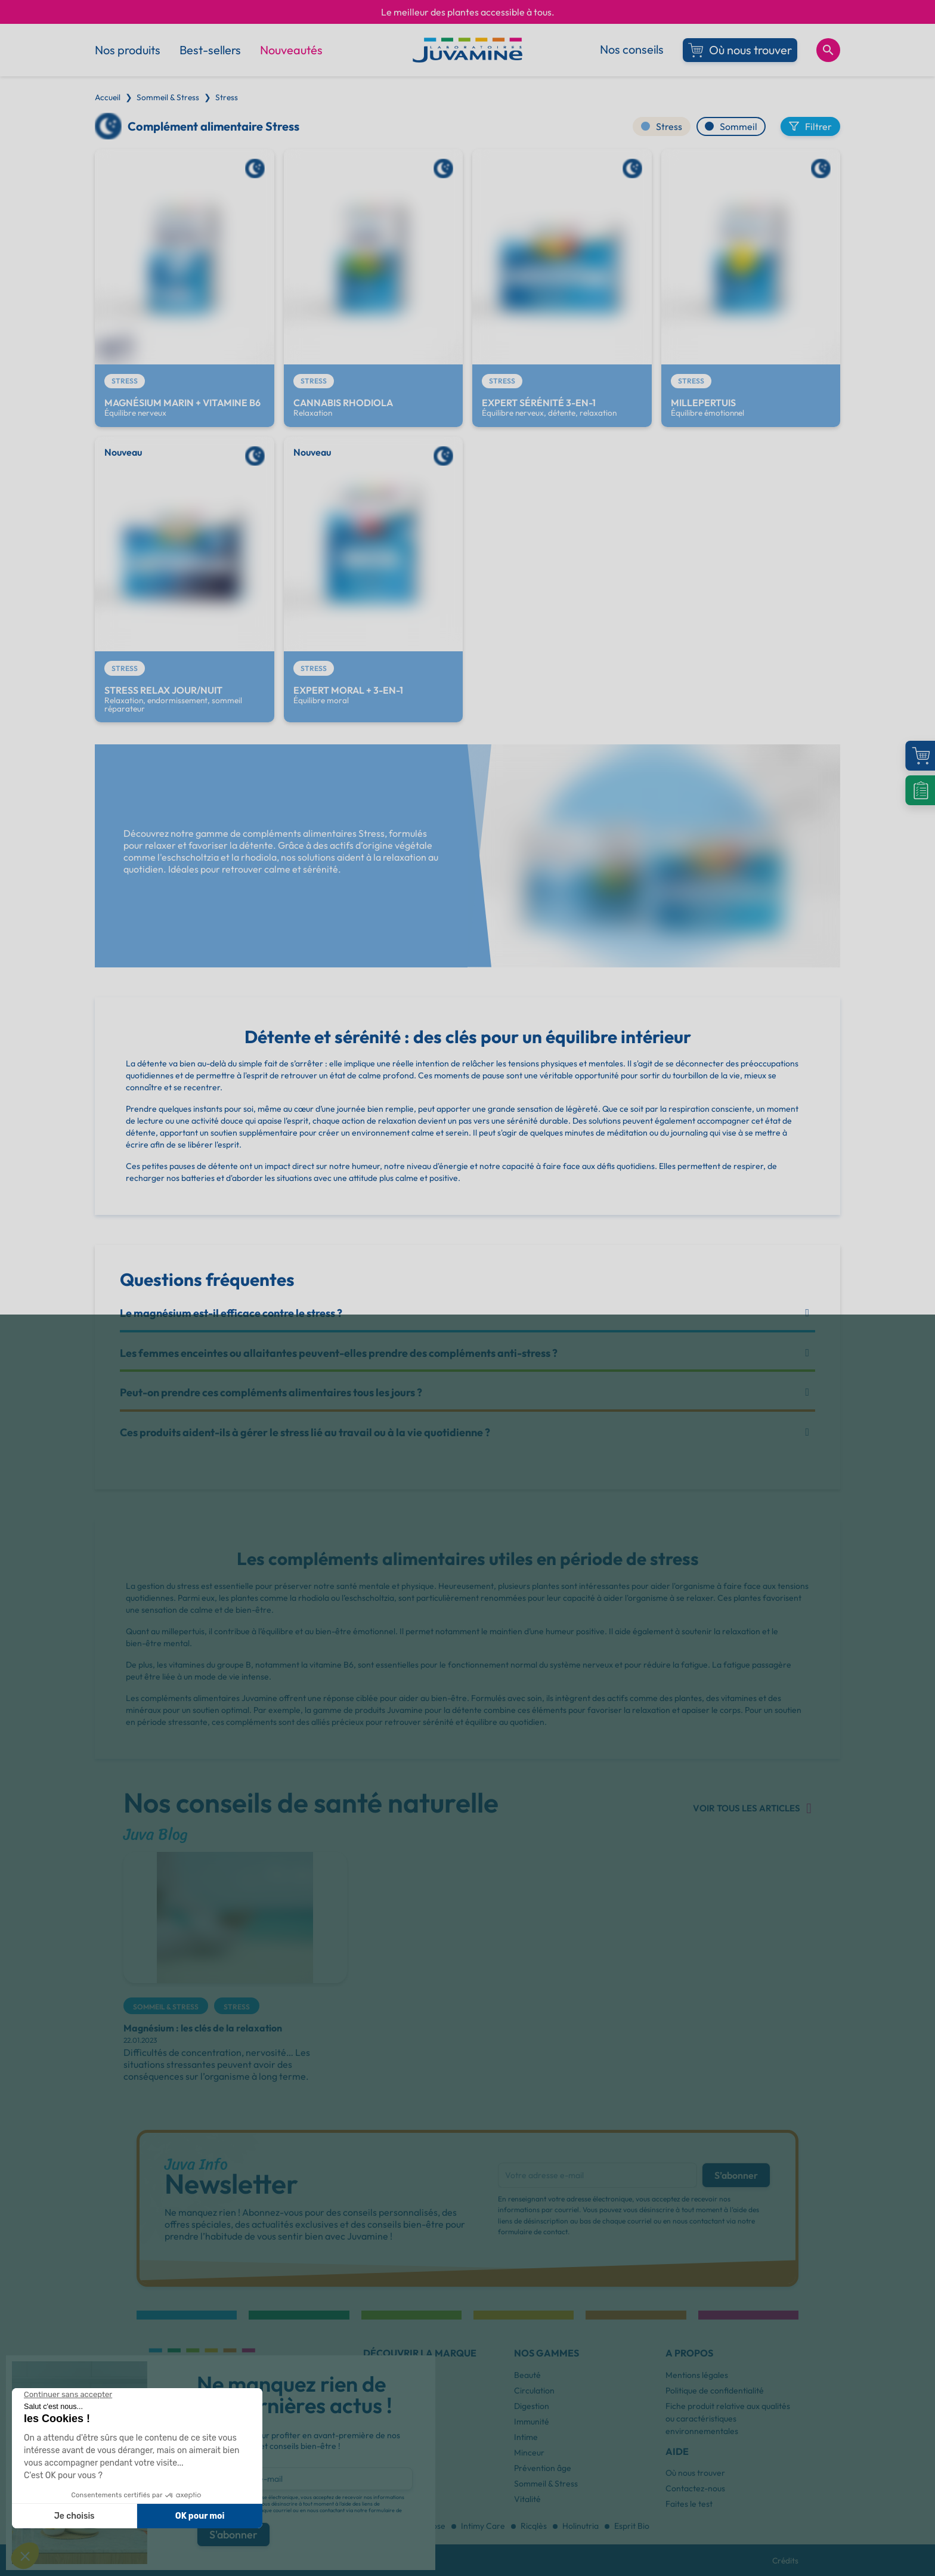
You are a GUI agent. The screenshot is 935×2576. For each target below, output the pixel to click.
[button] (419, 2370)
